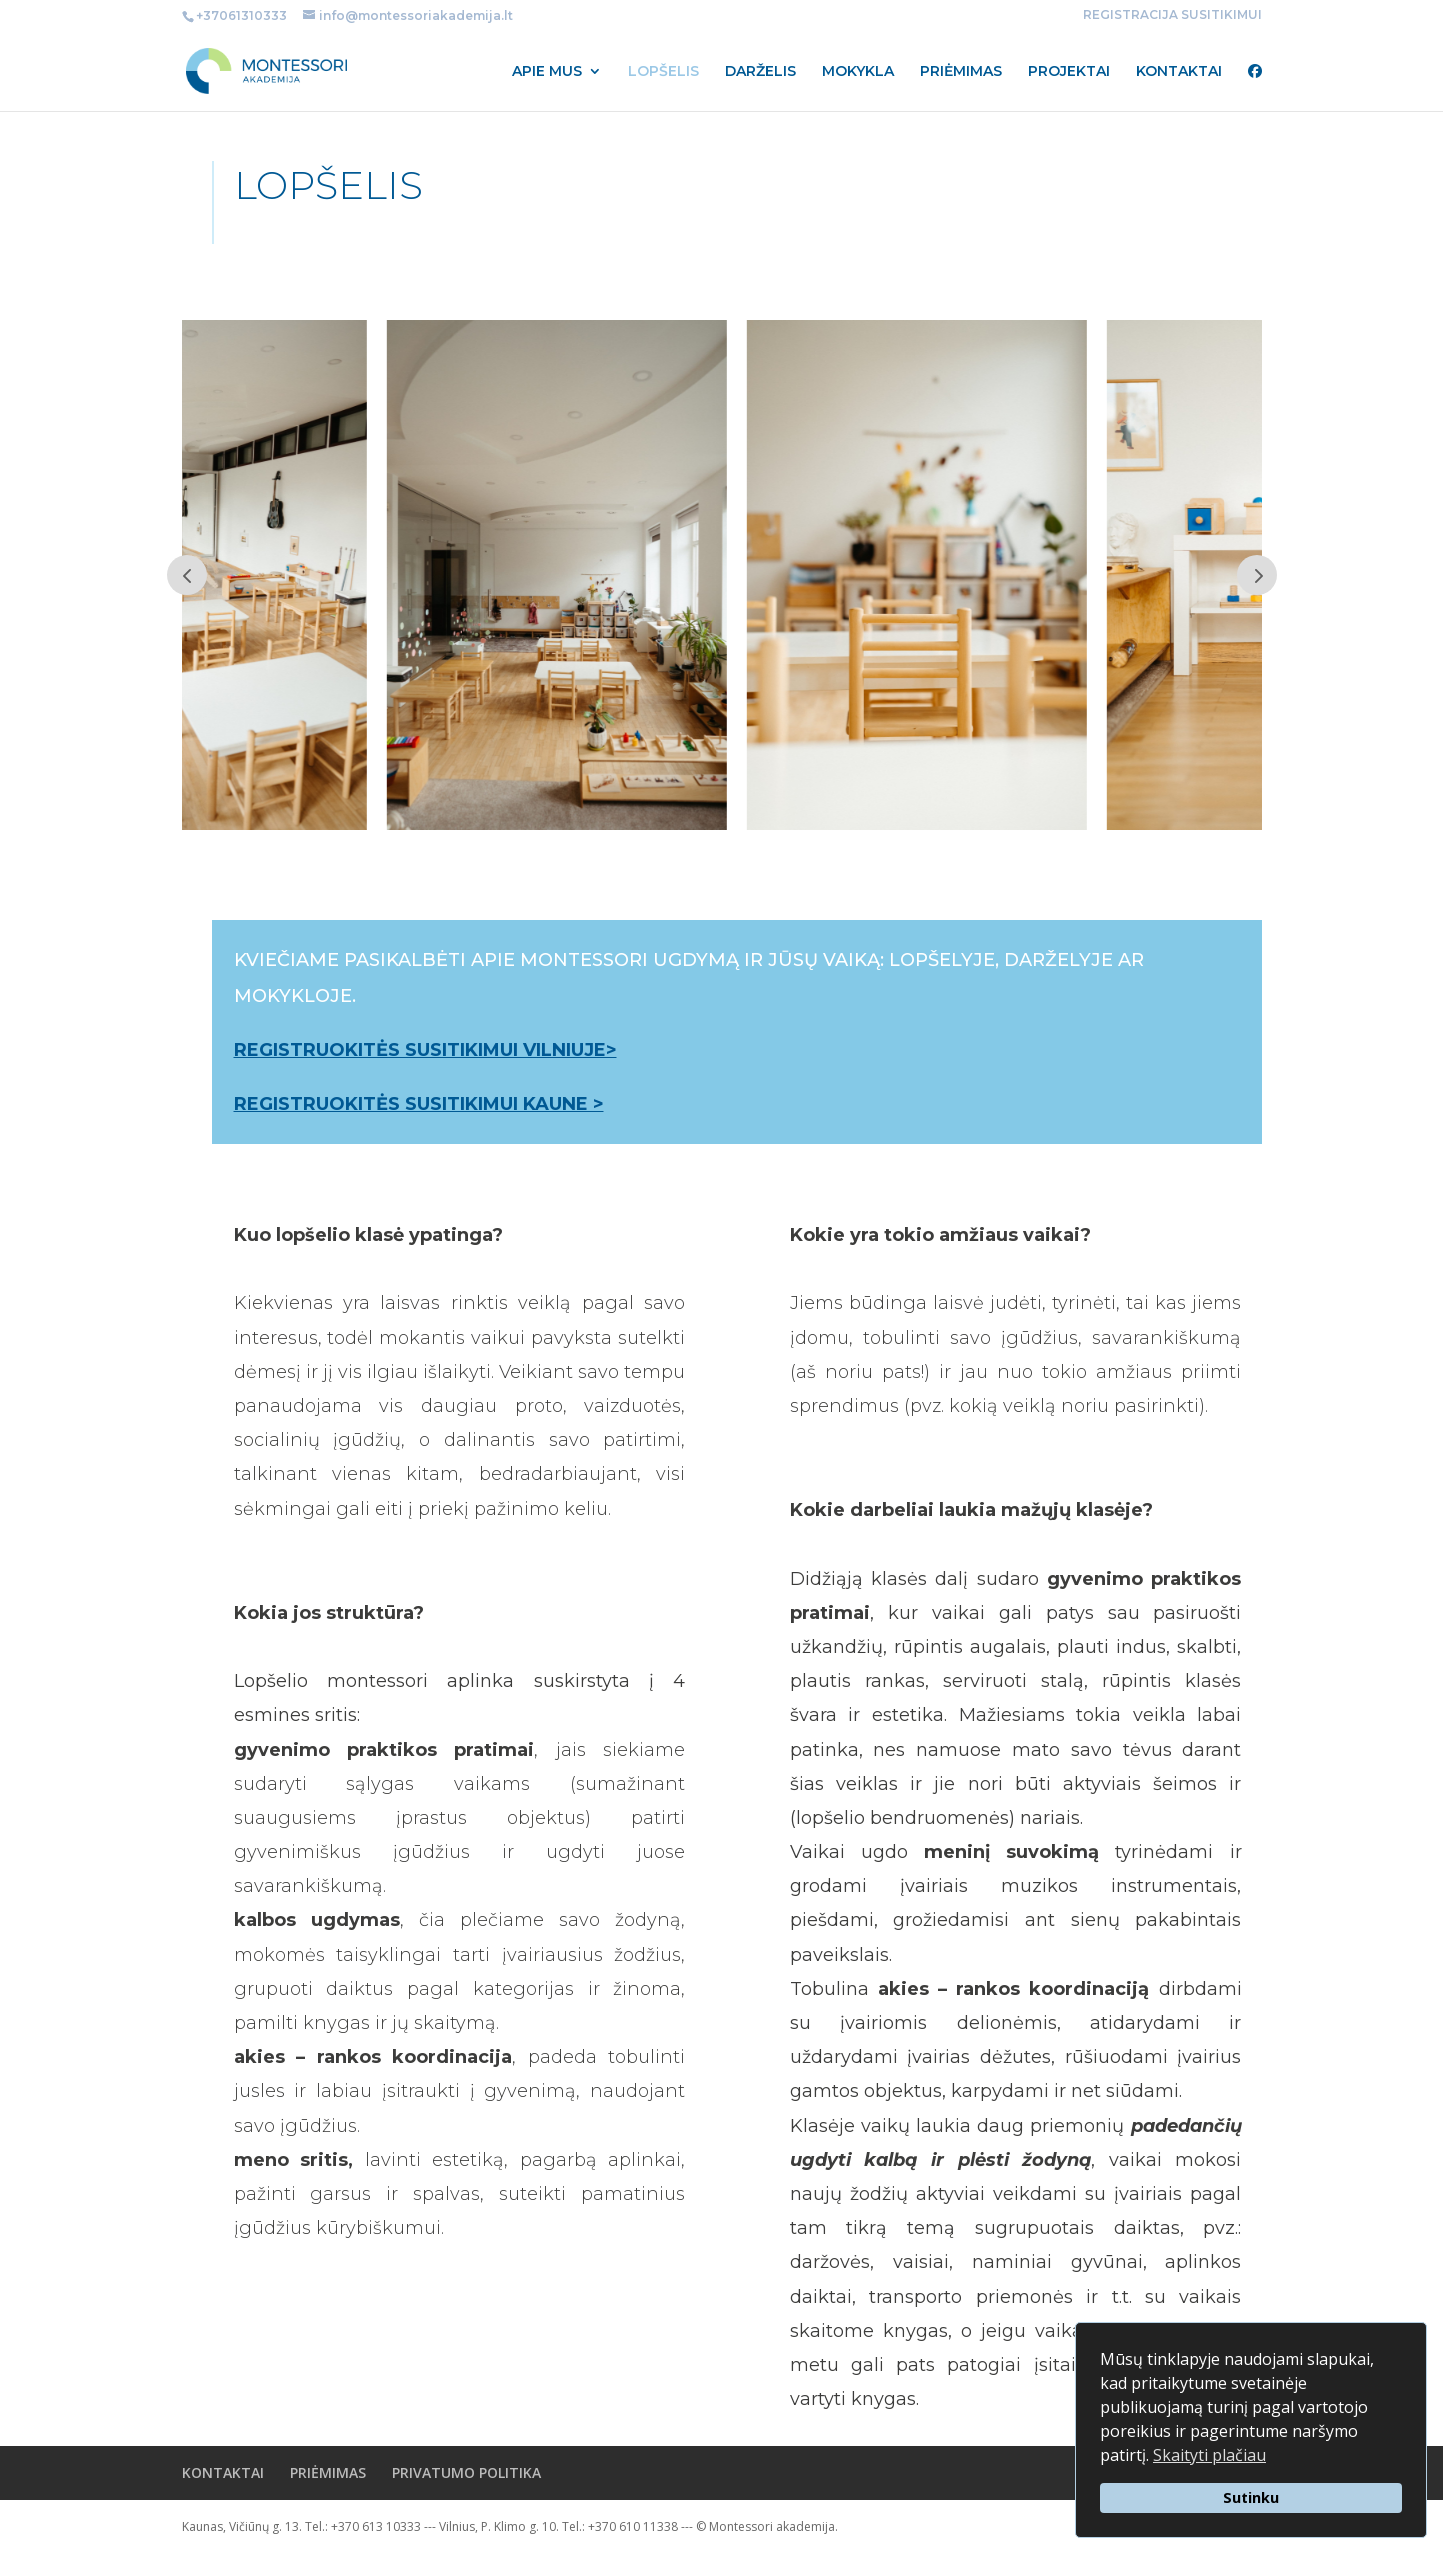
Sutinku (1251, 2497)
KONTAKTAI (1179, 72)
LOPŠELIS (663, 72)
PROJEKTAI (1069, 72)
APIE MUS (547, 72)
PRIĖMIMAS (961, 72)
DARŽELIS (760, 72)
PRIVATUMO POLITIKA (466, 2472)
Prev (187, 575)
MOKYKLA (858, 72)
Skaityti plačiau (1209, 2455)
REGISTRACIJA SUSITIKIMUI (1172, 15)
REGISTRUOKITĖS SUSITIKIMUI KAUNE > (419, 1104)
